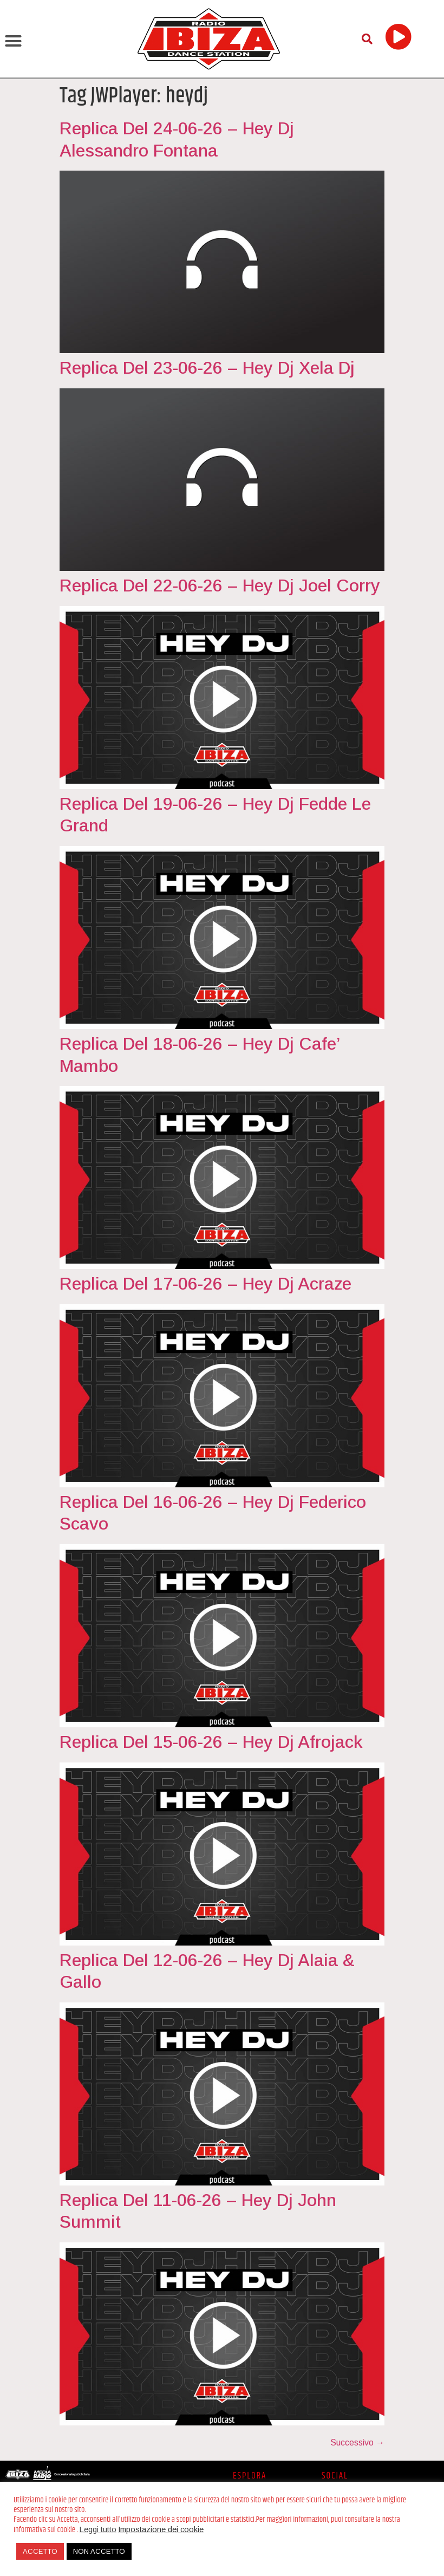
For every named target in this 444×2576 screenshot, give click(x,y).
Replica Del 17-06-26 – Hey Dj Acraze (205, 1283)
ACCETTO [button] (40, 2551)
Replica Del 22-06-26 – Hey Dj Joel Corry (220, 585)
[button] (13, 41)
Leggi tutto (98, 2529)
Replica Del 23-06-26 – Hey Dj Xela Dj (207, 368)
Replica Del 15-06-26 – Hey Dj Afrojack (211, 1742)
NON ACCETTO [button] (99, 2551)
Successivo (357, 2442)
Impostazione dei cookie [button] (161, 2529)
